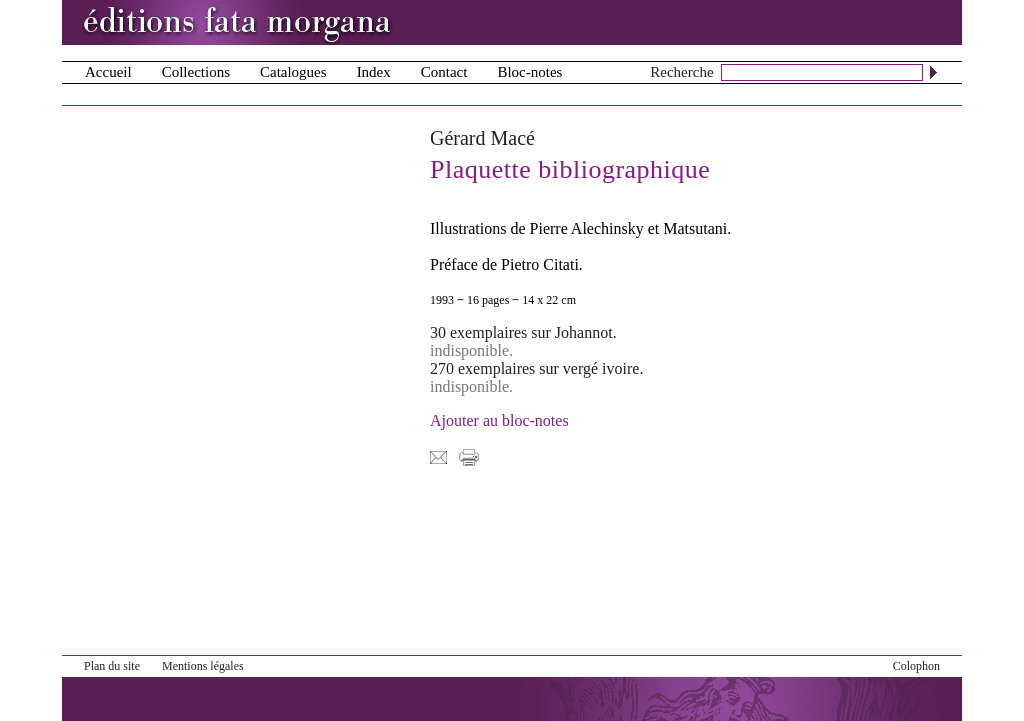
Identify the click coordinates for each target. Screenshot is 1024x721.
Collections (196, 72)
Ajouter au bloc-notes (499, 420)
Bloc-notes (529, 72)
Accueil (108, 72)
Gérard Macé (482, 138)
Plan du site (112, 666)
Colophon (916, 666)
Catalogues (293, 72)
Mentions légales (203, 666)
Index (374, 72)
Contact (444, 72)
